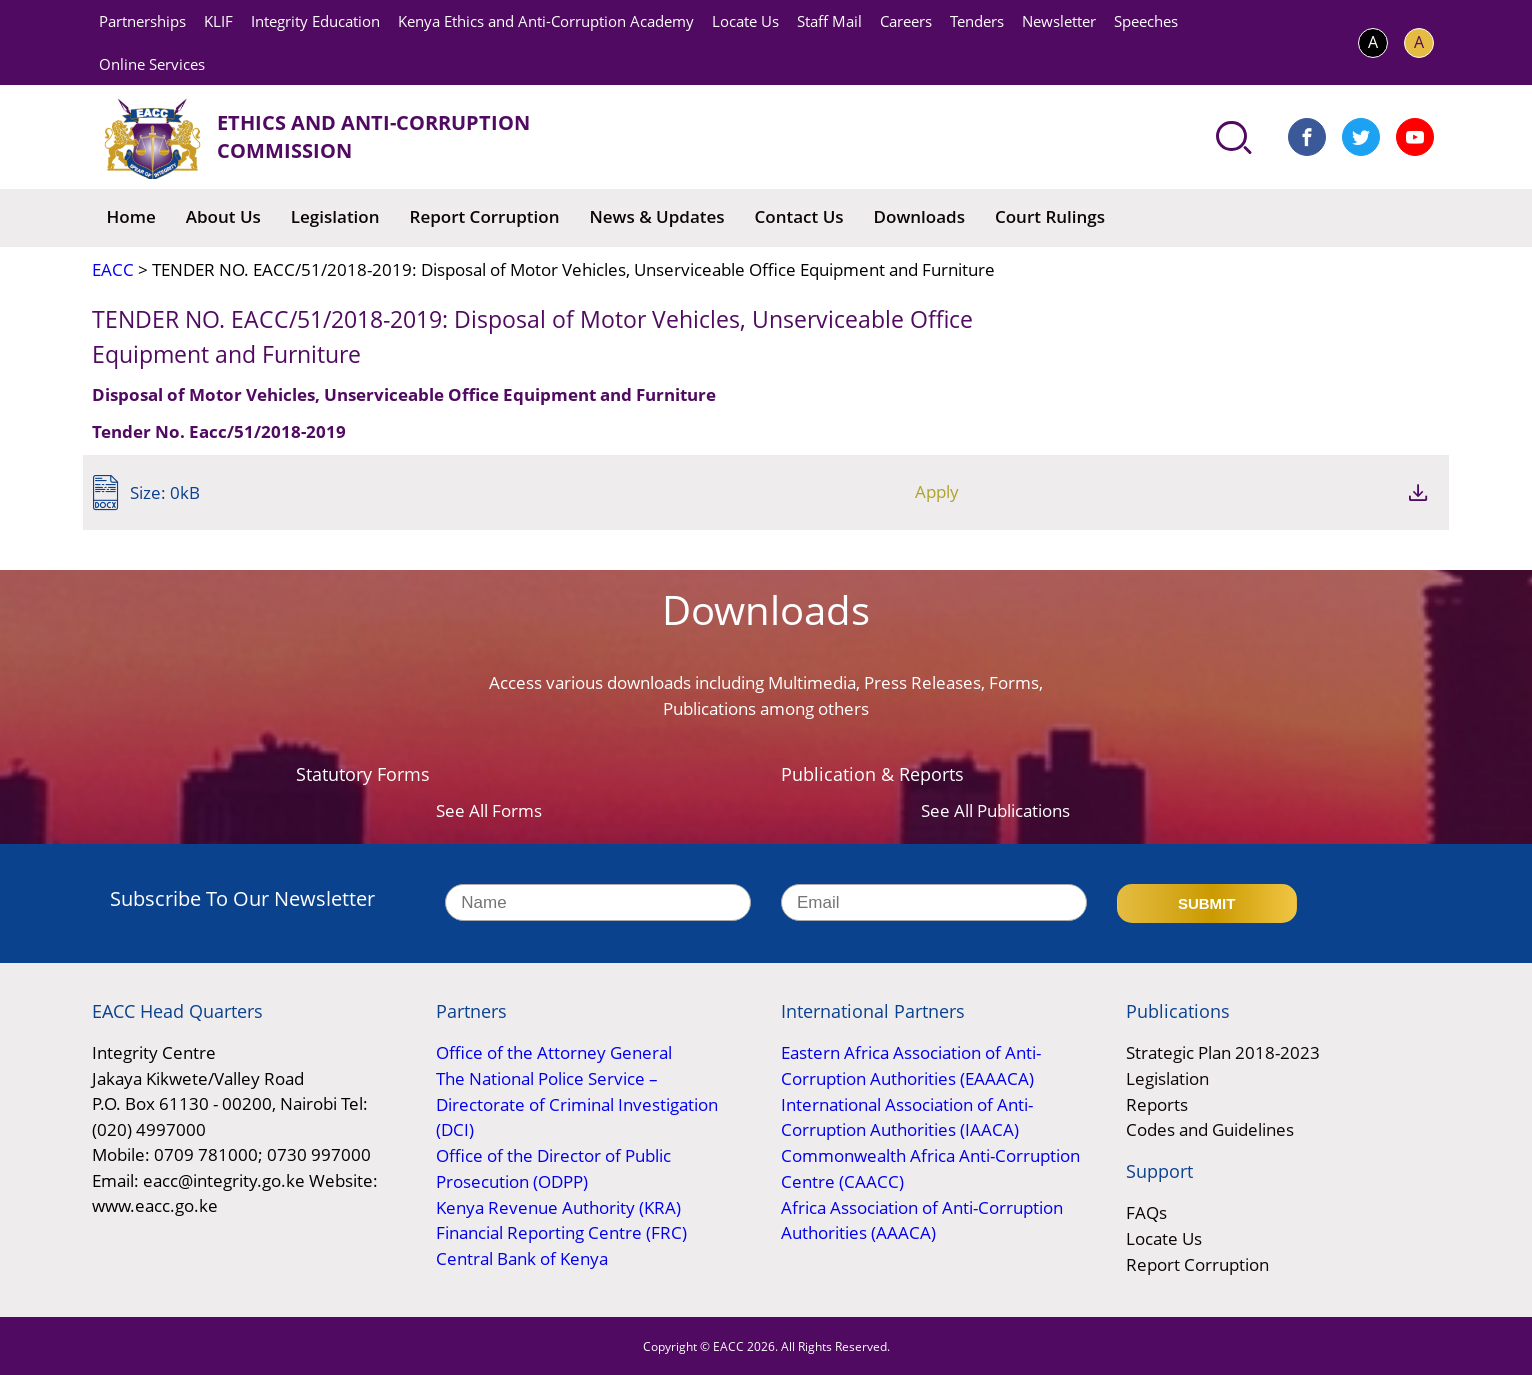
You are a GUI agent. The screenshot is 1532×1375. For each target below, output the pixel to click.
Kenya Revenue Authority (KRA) (558, 1205)
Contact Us (799, 216)
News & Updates (656, 216)
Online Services (152, 64)
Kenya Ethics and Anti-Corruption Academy (546, 21)
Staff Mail (829, 21)
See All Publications (995, 810)
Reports (1157, 1103)
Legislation (335, 216)
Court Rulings (1050, 216)
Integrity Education (315, 21)
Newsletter (1059, 21)
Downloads (919, 216)
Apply (1311, 492)
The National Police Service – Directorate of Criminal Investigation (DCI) (577, 1103)
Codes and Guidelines (1210, 1128)
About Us (223, 216)
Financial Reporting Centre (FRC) (561, 1230)
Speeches (1146, 21)
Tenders (977, 21)
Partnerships (142, 21)
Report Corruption (485, 216)
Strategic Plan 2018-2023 (1223, 1052)
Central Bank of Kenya (522, 1256)
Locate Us (745, 21)
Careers (906, 21)
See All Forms (489, 810)
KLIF (218, 21)
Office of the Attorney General (554, 1052)
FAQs (1146, 1211)
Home (131, 216)
